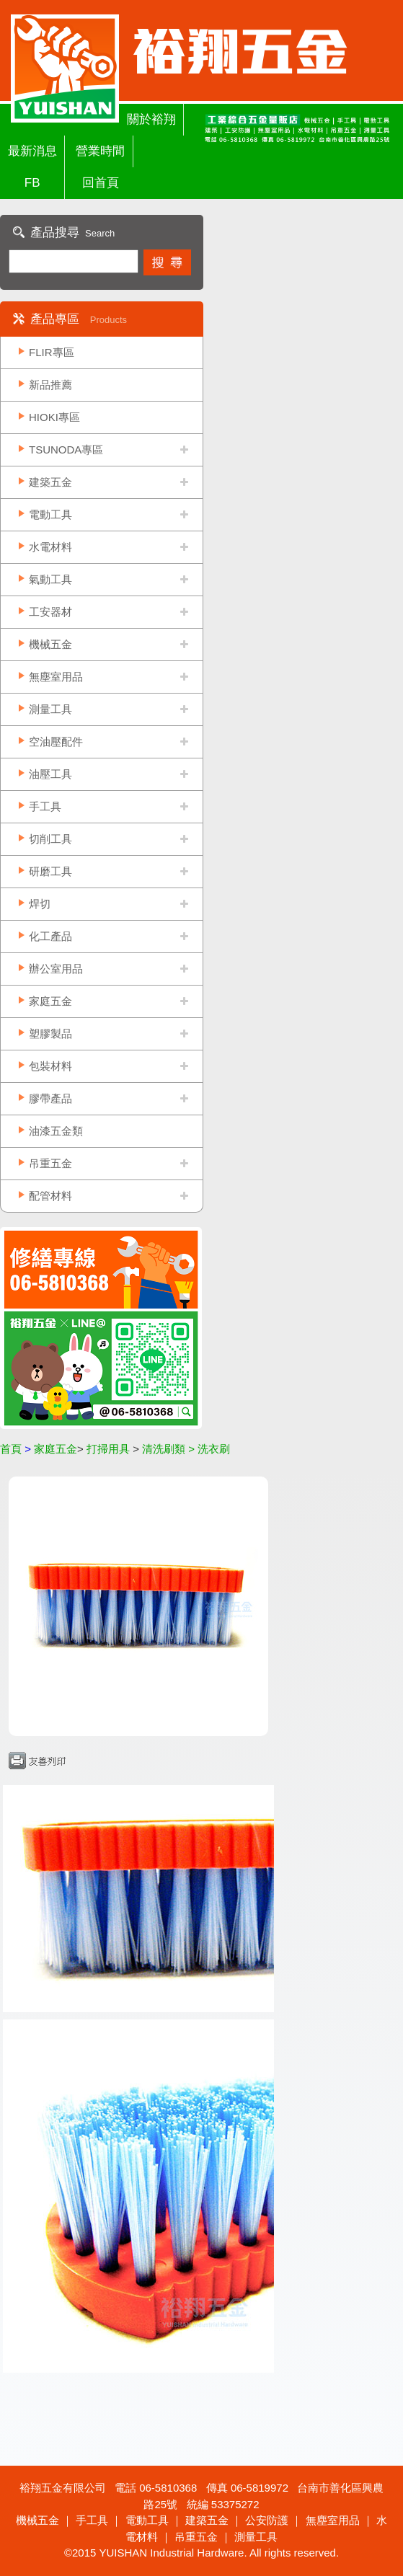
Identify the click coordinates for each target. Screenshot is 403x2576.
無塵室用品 (56, 676)
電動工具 (50, 514)
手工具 (45, 806)
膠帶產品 (50, 1098)
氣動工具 (50, 579)
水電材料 (50, 547)
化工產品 (50, 936)
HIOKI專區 (54, 417)
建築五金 (50, 482)
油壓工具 (50, 774)
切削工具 (50, 839)
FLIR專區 (51, 352)
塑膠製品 (50, 1033)
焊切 (39, 904)
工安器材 (50, 612)
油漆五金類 (56, 1131)
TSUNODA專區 (66, 449)
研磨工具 (50, 871)
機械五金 (50, 644)
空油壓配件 (56, 741)
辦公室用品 (56, 968)
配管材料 (50, 1196)
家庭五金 (50, 1001)
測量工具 (50, 709)
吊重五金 (50, 1163)
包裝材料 (50, 1066)
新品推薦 (50, 385)
